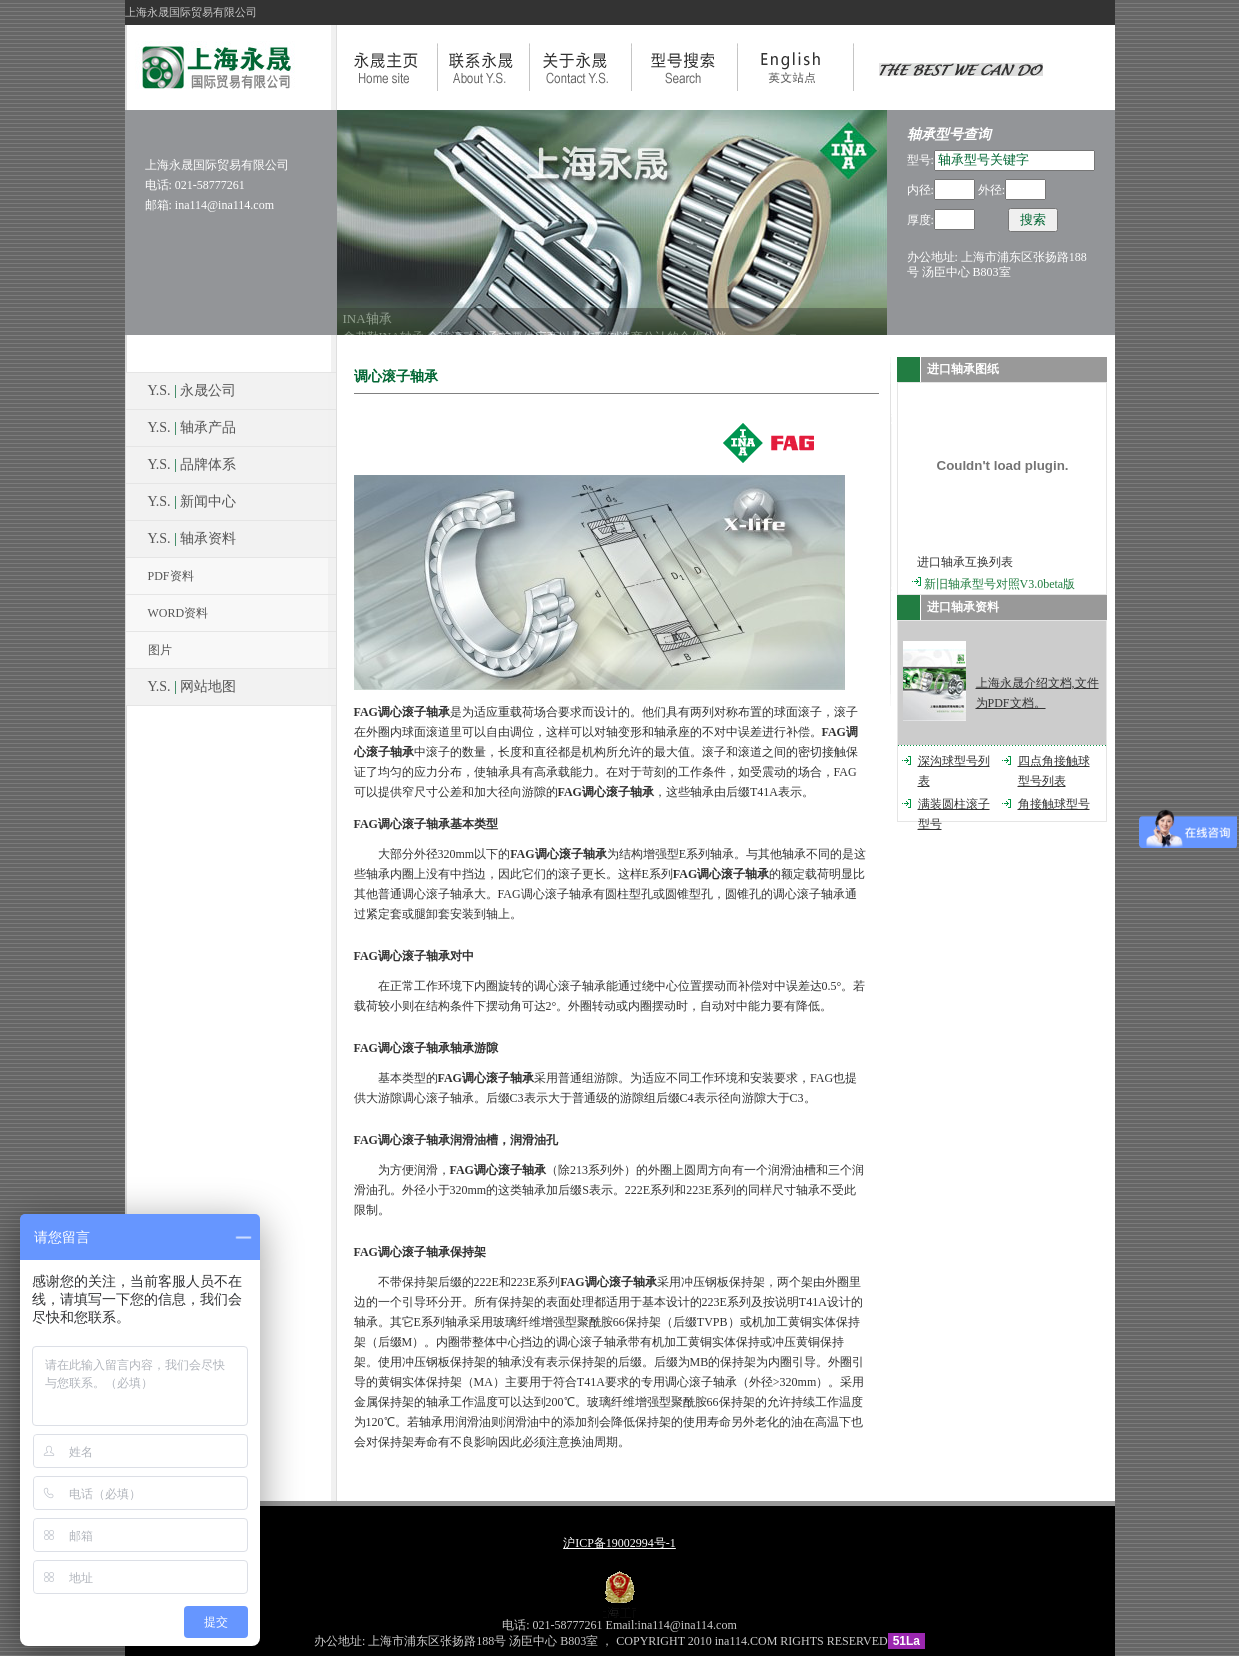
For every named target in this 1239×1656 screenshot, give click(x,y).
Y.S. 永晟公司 (192, 390)
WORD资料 (178, 613)
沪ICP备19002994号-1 (619, 1543)
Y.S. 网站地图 (192, 686)
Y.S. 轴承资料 (192, 538)
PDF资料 (171, 576)
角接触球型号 (1054, 804)
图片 (160, 650)
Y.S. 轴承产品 (192, 427)
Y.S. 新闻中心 (192, 501)
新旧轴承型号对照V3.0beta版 (1000, 584)
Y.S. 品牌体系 (192, 464)
